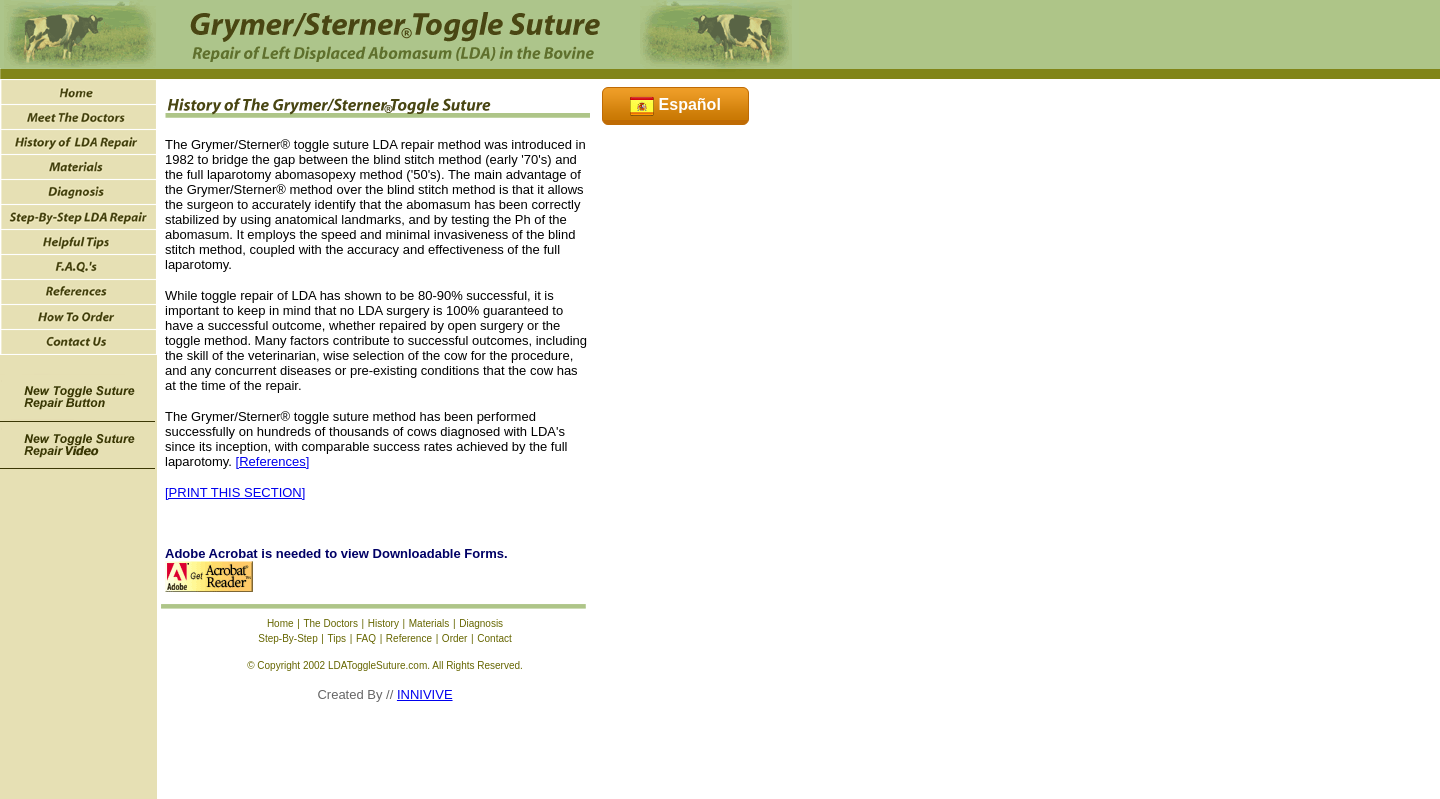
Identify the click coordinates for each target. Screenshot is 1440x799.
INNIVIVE (425, 694)
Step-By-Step (287, 638)
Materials (429, 623)
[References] (273, 461)
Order (455, 638)
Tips (337, 638)
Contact (494, 638)
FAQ (366, 638)
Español (675, 104)
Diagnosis (481, 623)
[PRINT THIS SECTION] (235, 492)
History (383, 623)
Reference (409, 638)
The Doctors (330, 623)
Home (280, 623)
